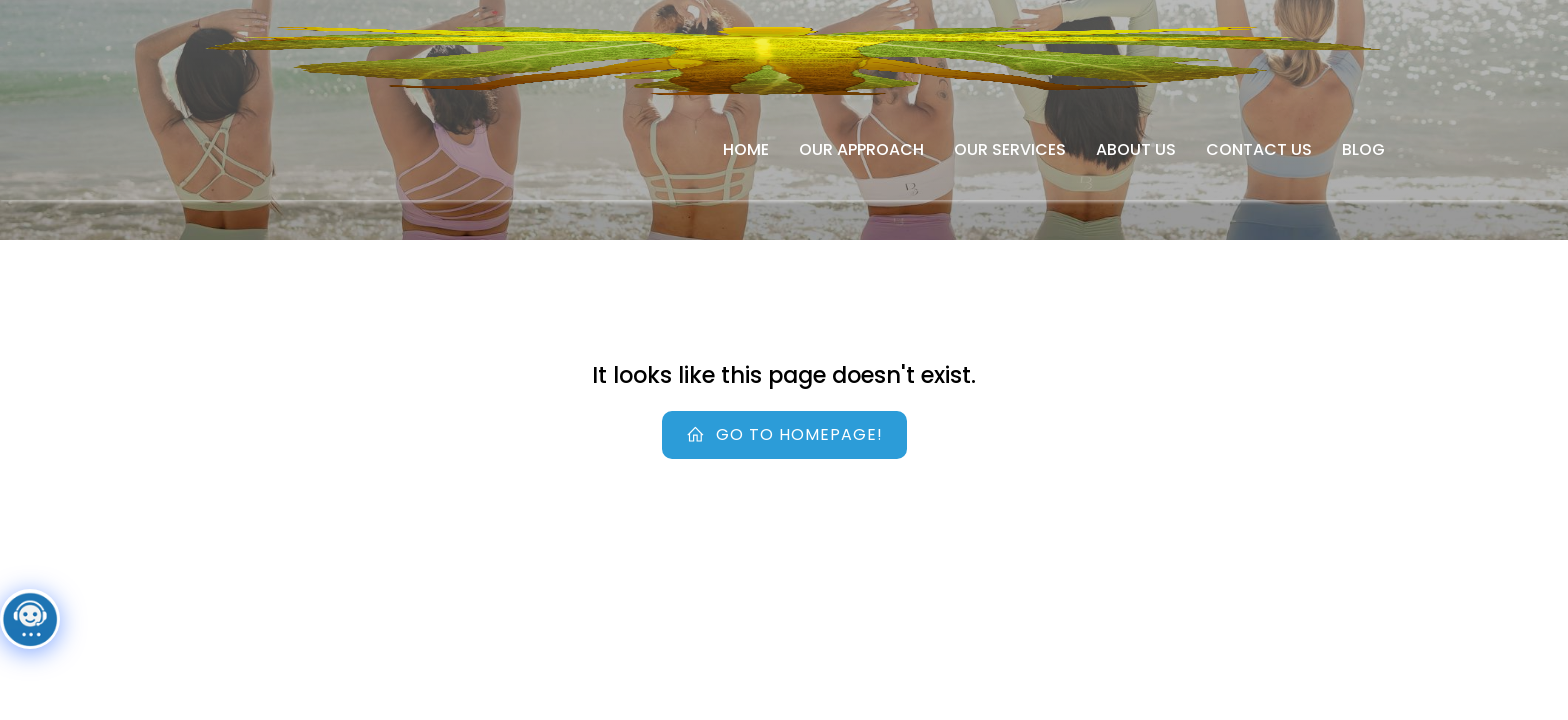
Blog (1363, 149)
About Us (1136, 149)
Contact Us (1259, 149)
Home (746, 149)
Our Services (1010, 149)
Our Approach (861, 149)
